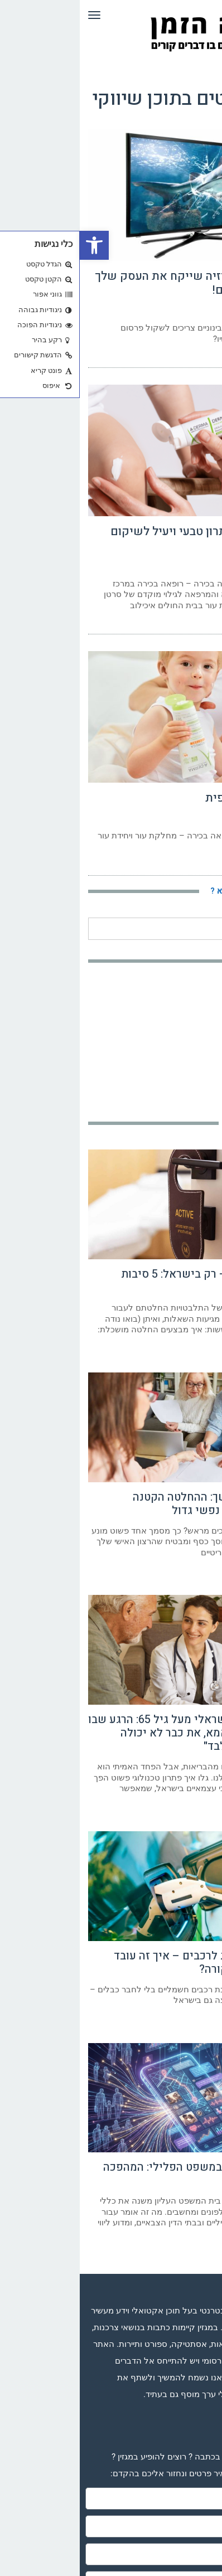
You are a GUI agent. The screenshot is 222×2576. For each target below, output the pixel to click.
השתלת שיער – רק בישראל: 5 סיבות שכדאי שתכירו (127, 1281)
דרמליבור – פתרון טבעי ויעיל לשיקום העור (122, 538)
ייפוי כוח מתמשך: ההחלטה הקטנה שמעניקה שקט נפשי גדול (133, 1504)
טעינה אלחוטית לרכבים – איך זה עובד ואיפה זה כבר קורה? (124, 1962)
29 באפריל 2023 (193, 565)
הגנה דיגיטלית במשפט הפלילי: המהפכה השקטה (118, 2174)
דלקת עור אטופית (170, 798)
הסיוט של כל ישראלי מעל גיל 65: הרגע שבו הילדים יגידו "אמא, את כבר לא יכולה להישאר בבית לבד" (111, 1732)
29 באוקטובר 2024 (190, 310)
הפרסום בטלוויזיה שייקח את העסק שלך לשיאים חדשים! (114, 283)
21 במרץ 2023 (195, 817)
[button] (14, 245)
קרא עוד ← (200, 355)
